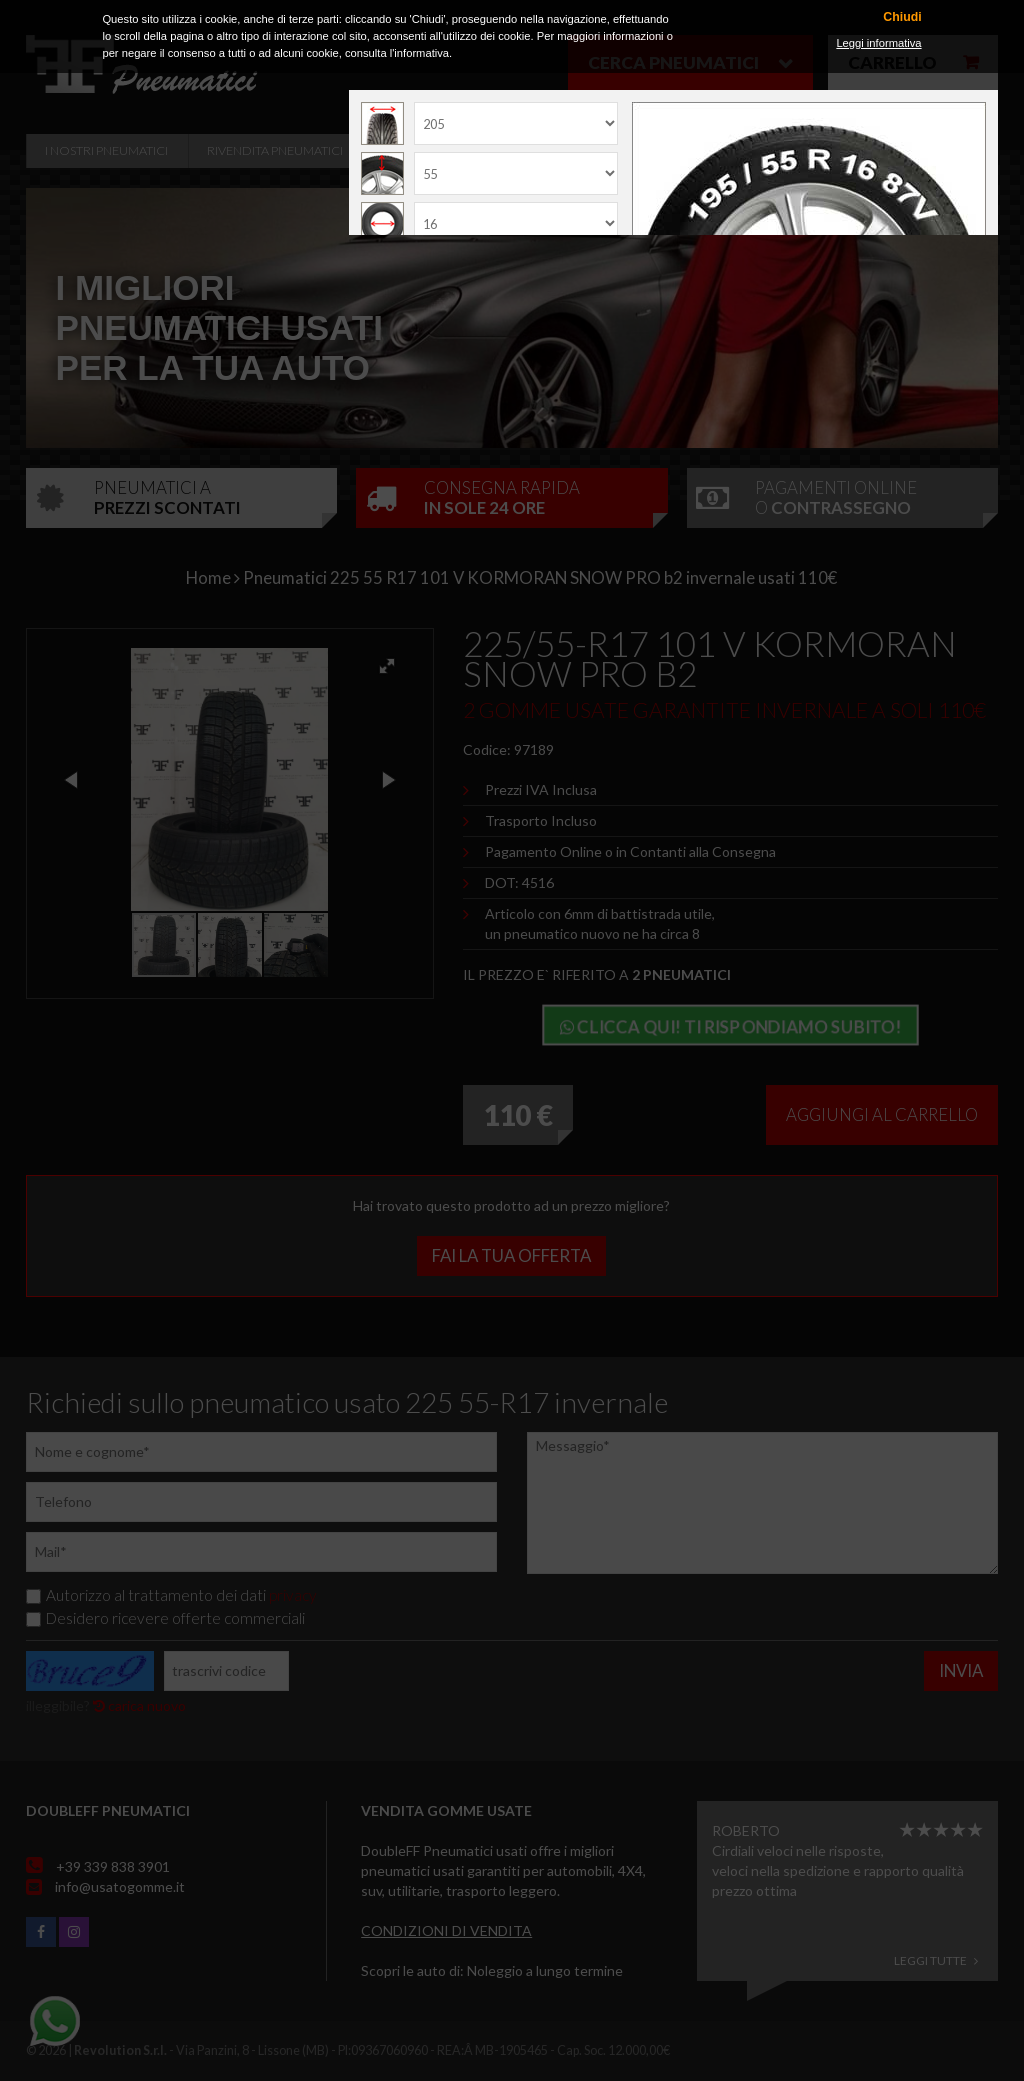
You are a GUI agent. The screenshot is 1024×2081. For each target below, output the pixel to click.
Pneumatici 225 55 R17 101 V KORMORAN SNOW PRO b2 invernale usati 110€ (540, 577)
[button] (387, 666)
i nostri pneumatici (106, 150)
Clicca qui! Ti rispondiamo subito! (730, 1026)
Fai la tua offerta (511, 1255)
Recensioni (702, 150)
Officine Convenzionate (463, 150)
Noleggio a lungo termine (545, 1970)
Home (208, 577)
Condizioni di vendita (446, 1930)
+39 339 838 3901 (113, 1866)
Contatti (806, 150)
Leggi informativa (878, 43)
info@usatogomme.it (120, 1886)
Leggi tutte (936, 1960)
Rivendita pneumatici (275, 150)
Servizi (605, 150)
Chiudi (902, 17)
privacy (293, 1595)
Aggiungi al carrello (882, 1114)
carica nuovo (139, 1705)
